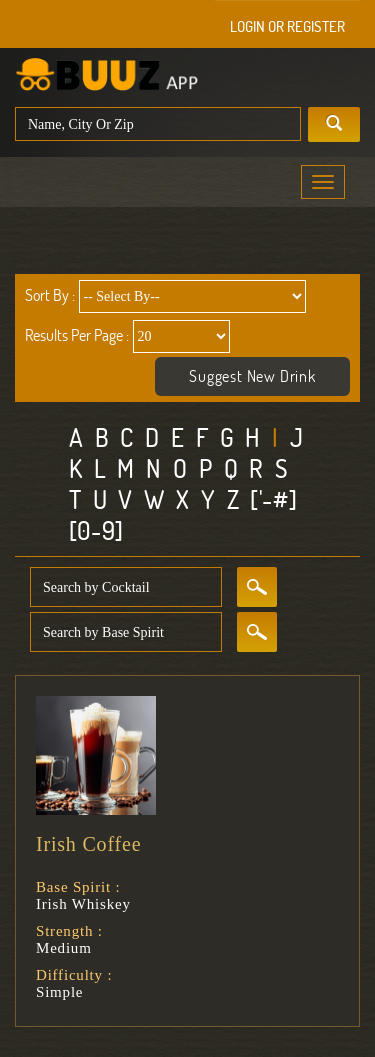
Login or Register (287, 26)
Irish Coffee (88, 844)
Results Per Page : (77, 335)
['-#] (273, 499)
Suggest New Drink (252, 376)
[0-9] (96, 530)
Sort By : (50, 295)
